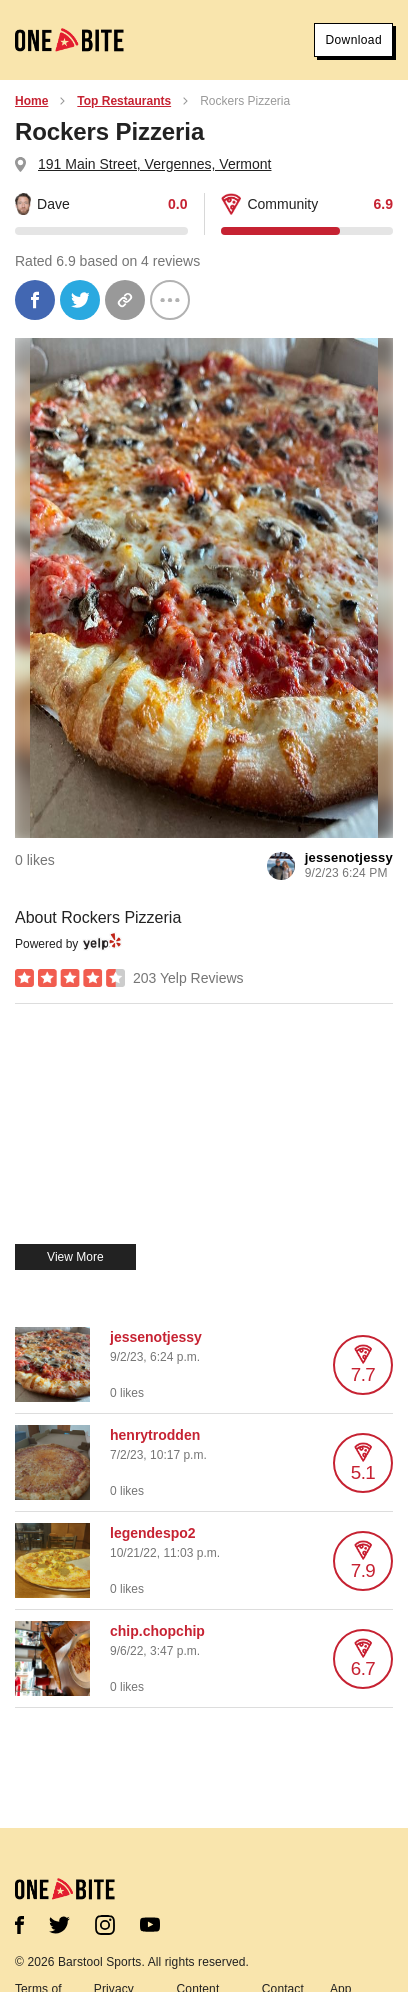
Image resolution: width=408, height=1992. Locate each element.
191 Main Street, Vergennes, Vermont (154, 164)
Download (353, 40)
